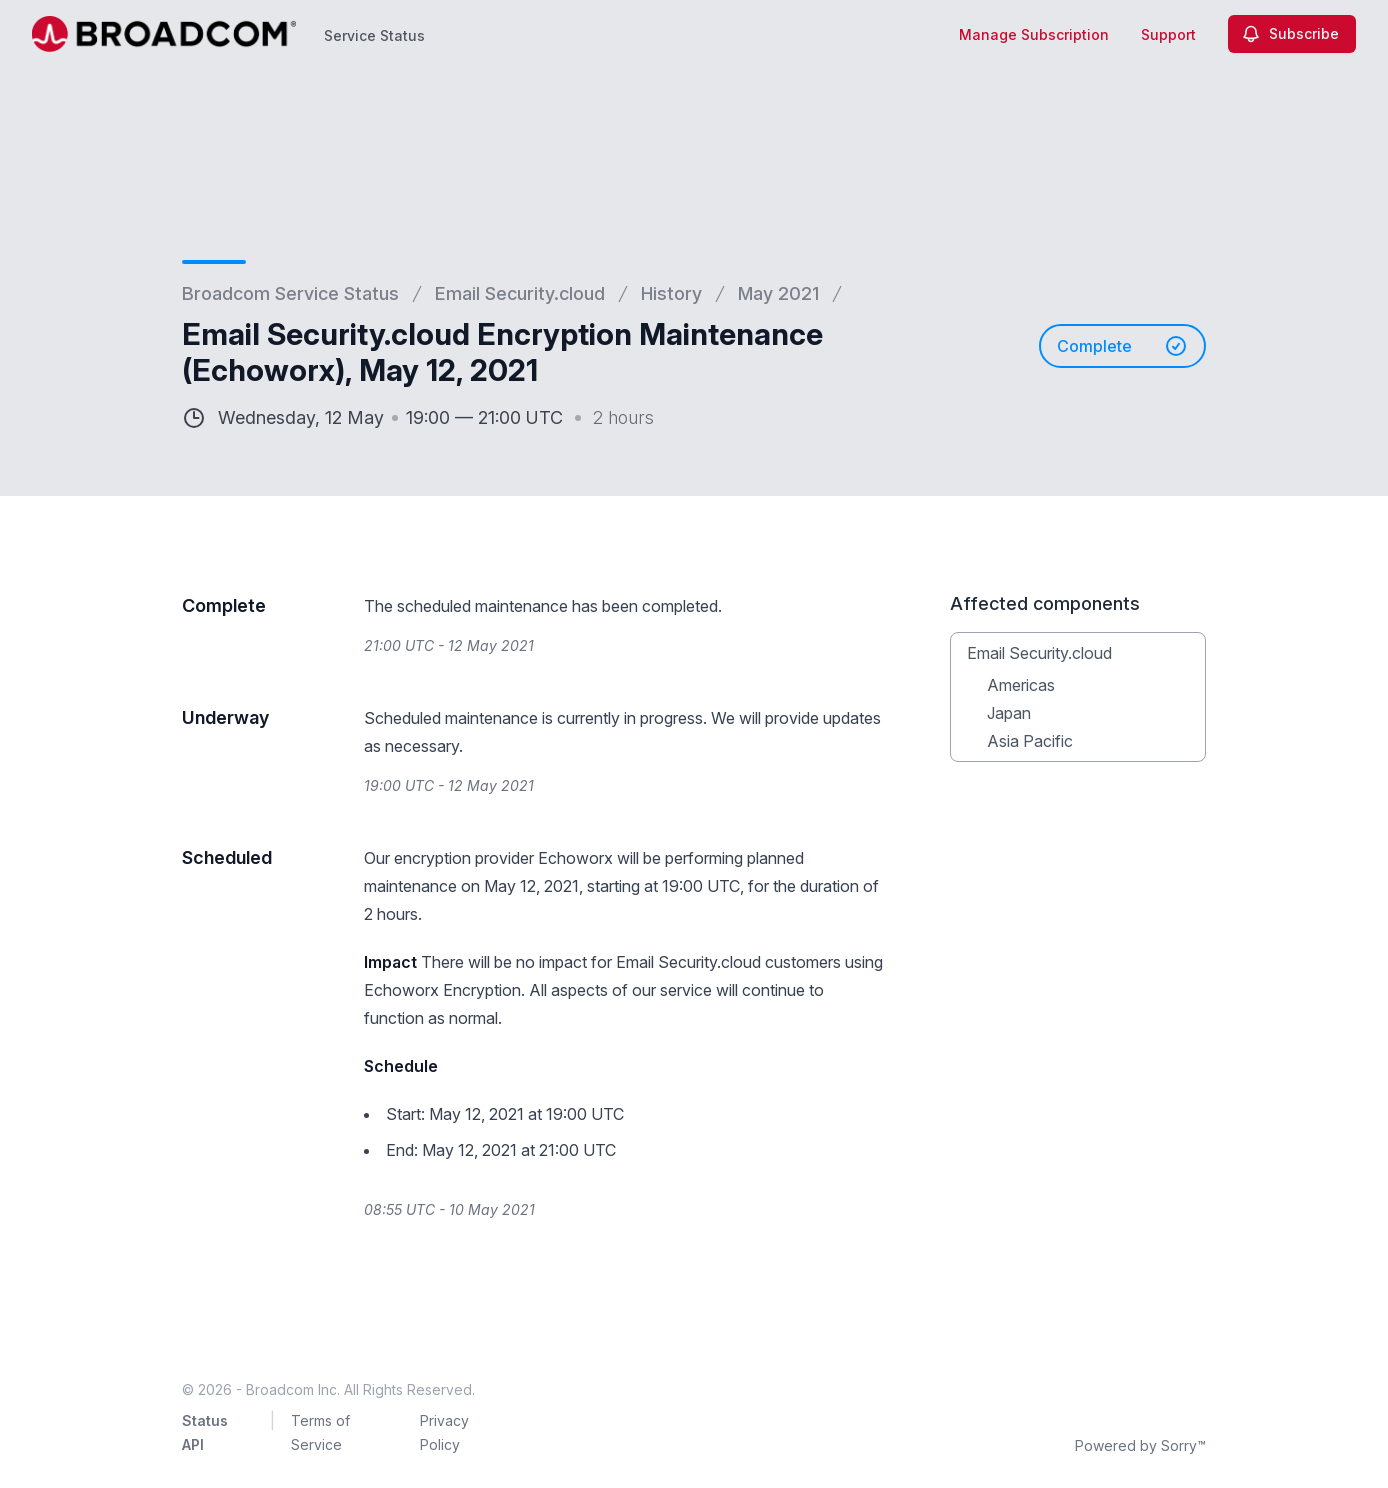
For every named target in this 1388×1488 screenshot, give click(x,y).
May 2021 (778, 293)
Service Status (374, 35)
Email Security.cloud (520, 293)
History (671, 293)
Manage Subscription (1034, 34)
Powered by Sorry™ (1140, 1445)
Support (1168, 34)
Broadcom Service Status (290, 293)
